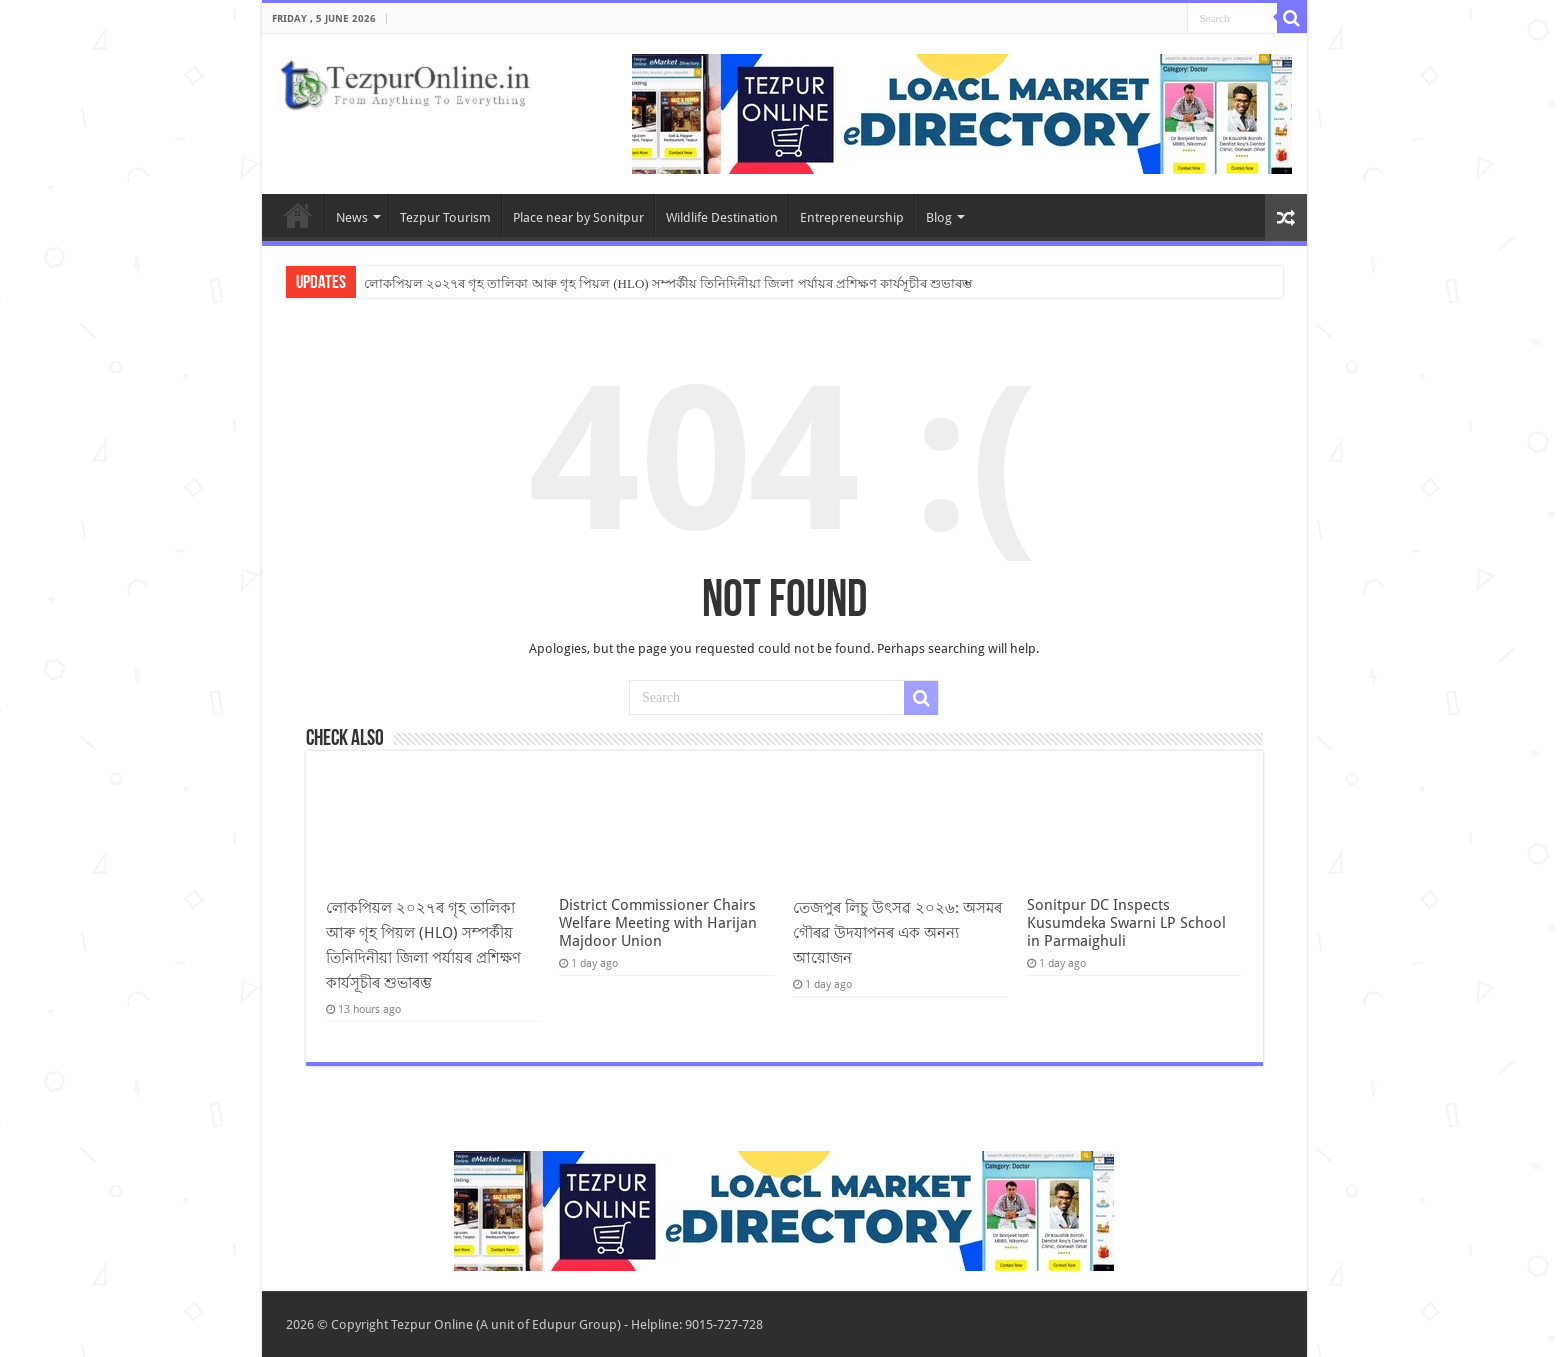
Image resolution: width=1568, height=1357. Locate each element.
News (352, 217)
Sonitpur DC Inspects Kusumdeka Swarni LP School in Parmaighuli (1126, 923)
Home (298, 215)
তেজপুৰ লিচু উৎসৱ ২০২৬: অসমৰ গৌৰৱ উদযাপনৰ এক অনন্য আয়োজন (897, 933)
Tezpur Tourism (445, 217)
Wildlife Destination (722, 217)
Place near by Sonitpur (578, 217)
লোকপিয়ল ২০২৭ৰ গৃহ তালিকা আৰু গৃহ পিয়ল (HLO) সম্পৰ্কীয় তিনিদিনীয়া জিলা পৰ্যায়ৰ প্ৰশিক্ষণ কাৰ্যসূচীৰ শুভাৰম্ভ (668, 283)
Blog (939, 217)
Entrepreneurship (852, 217)
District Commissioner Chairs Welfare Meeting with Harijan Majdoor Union (658, 923)
